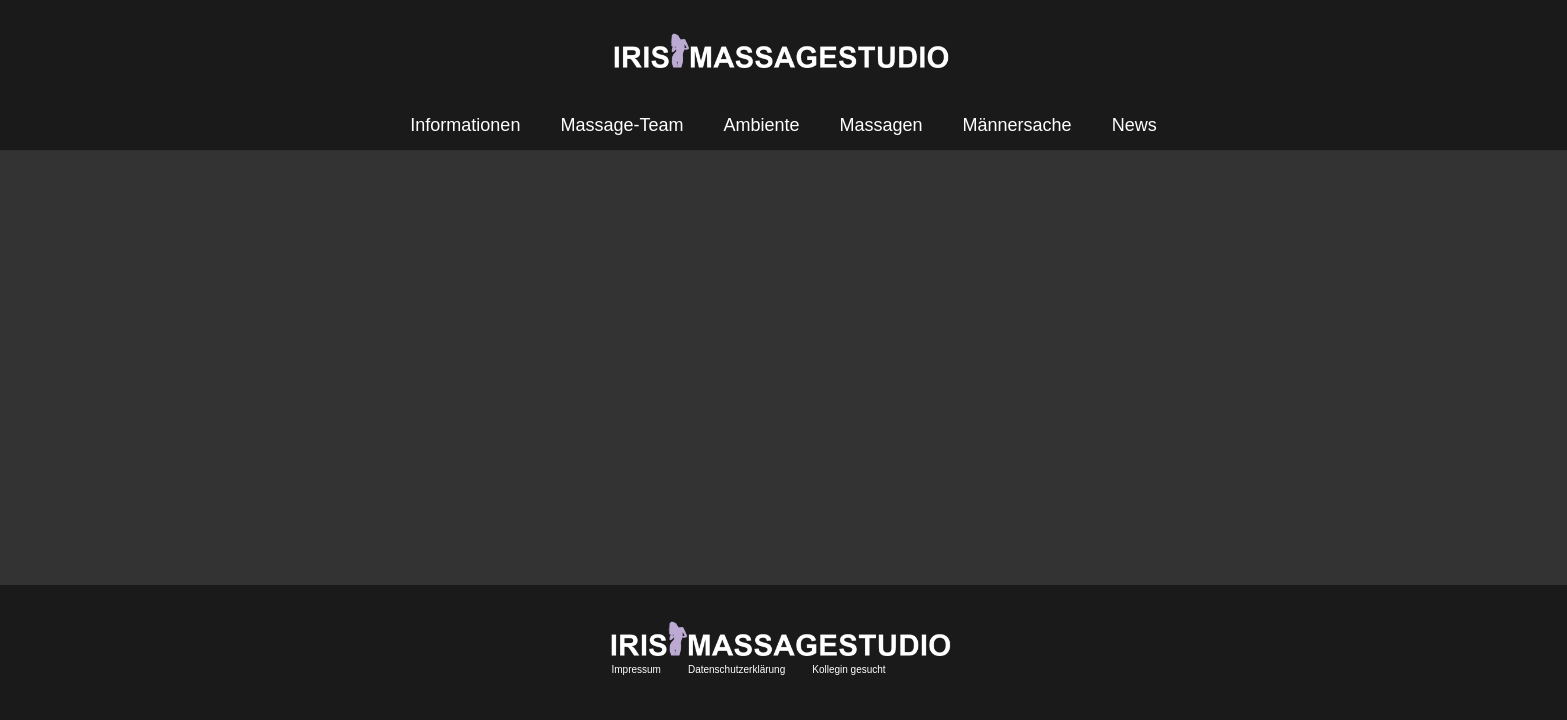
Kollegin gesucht (848, 669)
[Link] (784, 50)
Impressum (635, 669)
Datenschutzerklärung (736, 669)
